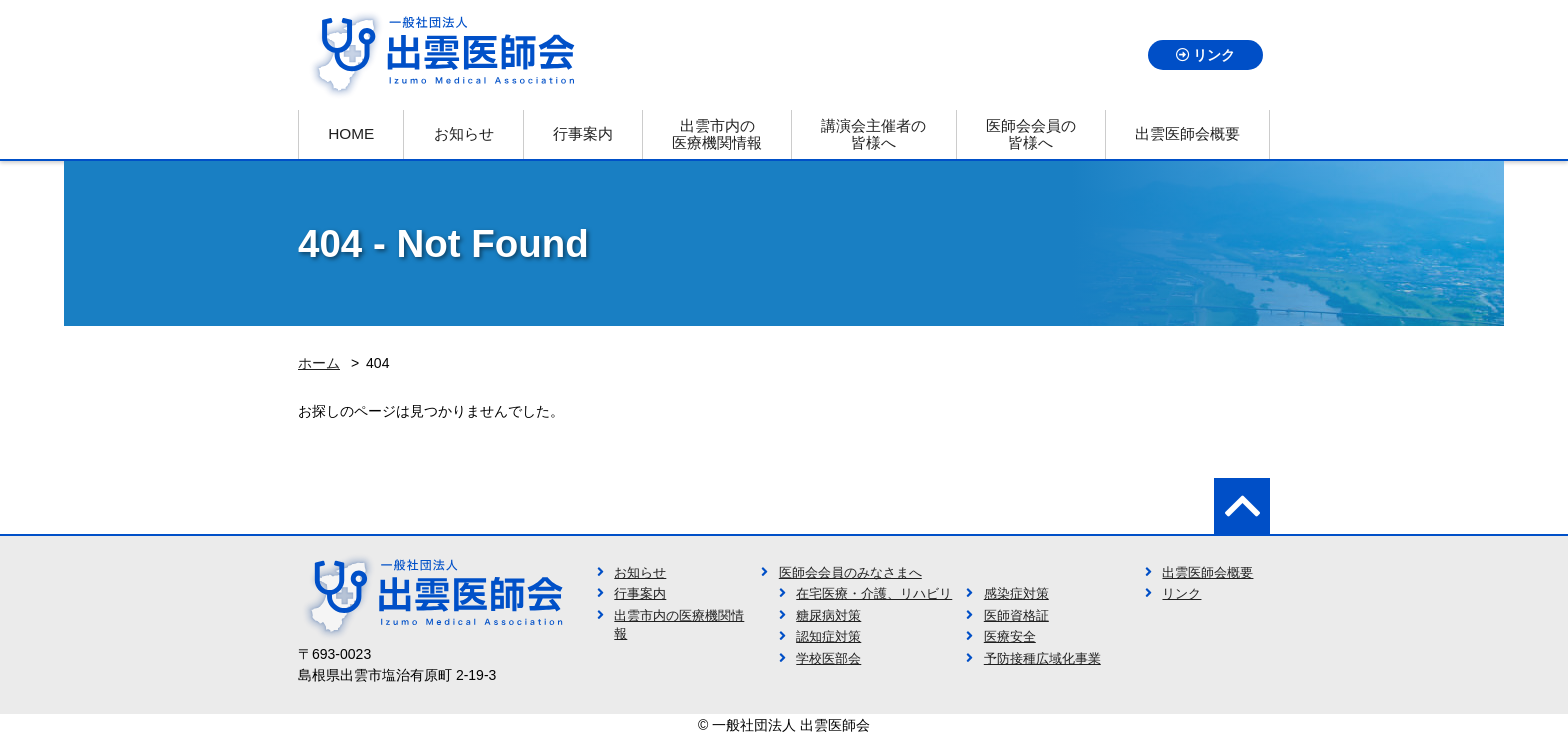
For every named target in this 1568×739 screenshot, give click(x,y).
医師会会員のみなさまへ (850, 573)
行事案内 (640, 594)
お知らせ (640, 573)
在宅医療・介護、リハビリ (874, 594)
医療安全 (1010, 637)
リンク (1214, 55)
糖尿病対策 (828, 616)
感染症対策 (1016, 594)
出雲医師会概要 (1207, 573)
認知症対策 (828, 637)
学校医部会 (828, 659)
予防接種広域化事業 (1042, 659)
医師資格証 (1016, 616)
